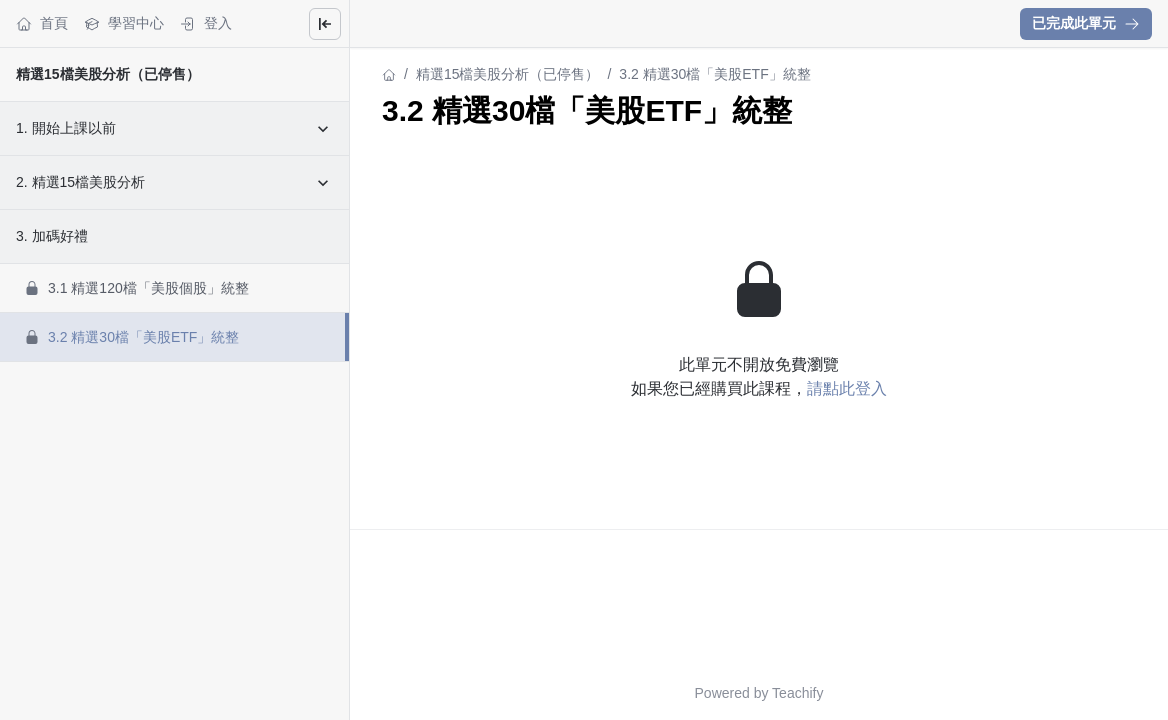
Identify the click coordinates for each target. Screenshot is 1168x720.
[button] (1086, 24)
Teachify (797, 693)
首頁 (42, 23)
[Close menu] (325, 24)
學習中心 (124, 23)
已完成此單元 (1086, 23)
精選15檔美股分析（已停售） (108, 74)
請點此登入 (847, 388)
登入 (206, 23)
